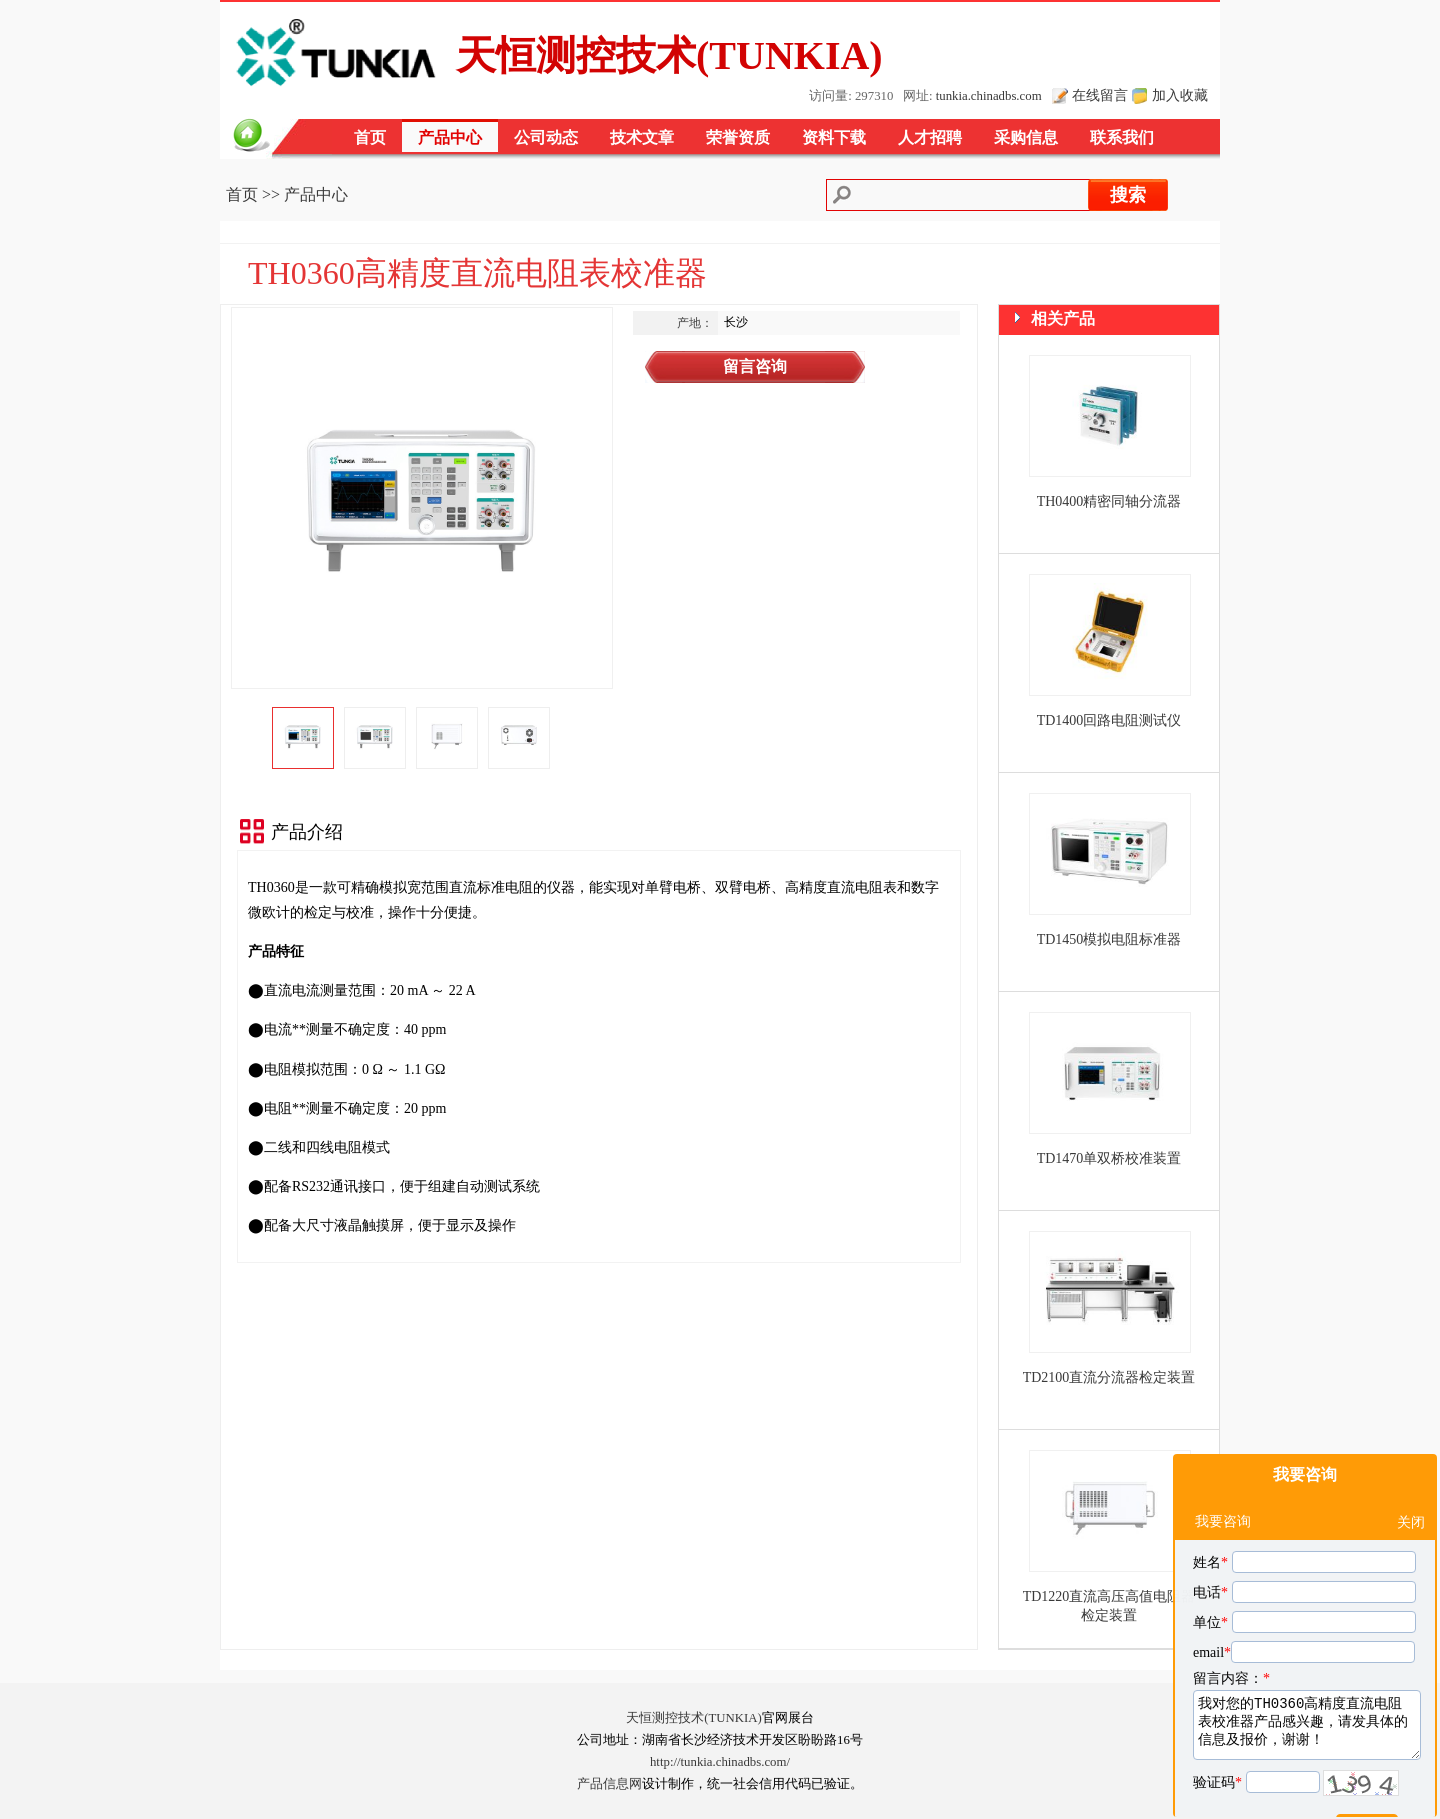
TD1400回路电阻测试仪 (1109, 720)
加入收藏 (1180, 95)
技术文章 (642, 137)
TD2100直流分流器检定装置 (1109, 1377)
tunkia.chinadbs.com (989, 96)
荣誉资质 (738, 137)
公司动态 (546, 137)
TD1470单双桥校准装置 (1109, 1158)
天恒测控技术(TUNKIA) (694, 1718)
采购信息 (1026, 137)
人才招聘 (930, 137)
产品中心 (450, 137)
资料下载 (834, 137)
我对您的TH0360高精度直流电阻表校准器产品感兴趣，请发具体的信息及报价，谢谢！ (1307, 1676)
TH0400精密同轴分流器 (1109, 501)
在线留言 (1100, 95)
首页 (370, 137)
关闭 (1411, 1473)
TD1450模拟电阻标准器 (1109, 939)
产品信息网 (609, 1784)
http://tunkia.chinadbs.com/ (720, 1762)
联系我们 (1122, 137)
